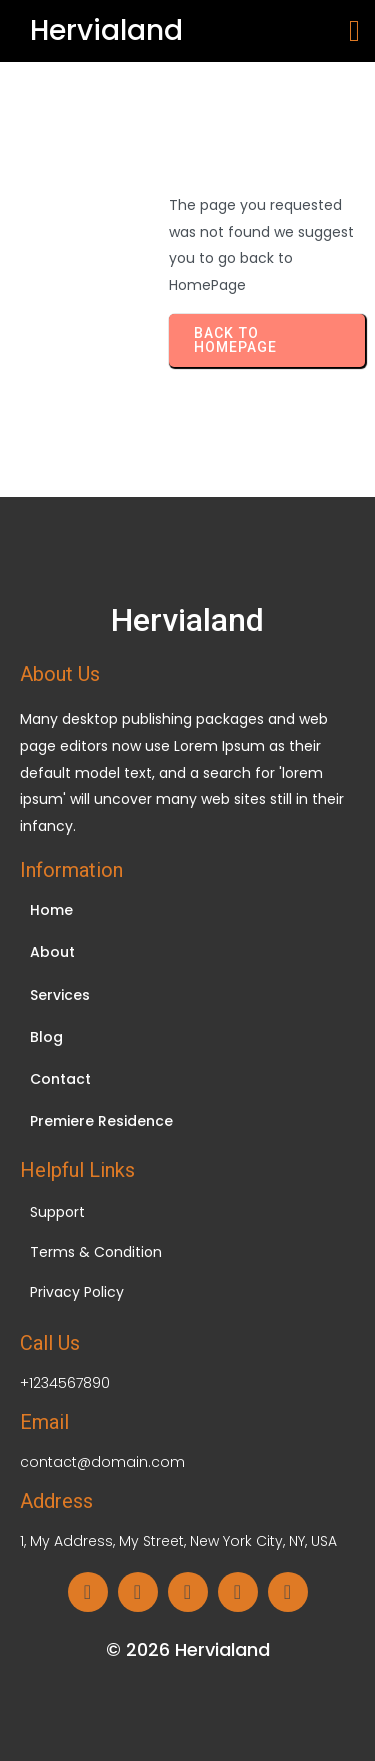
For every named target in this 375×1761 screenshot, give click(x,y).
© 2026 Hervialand (188, 1649)
